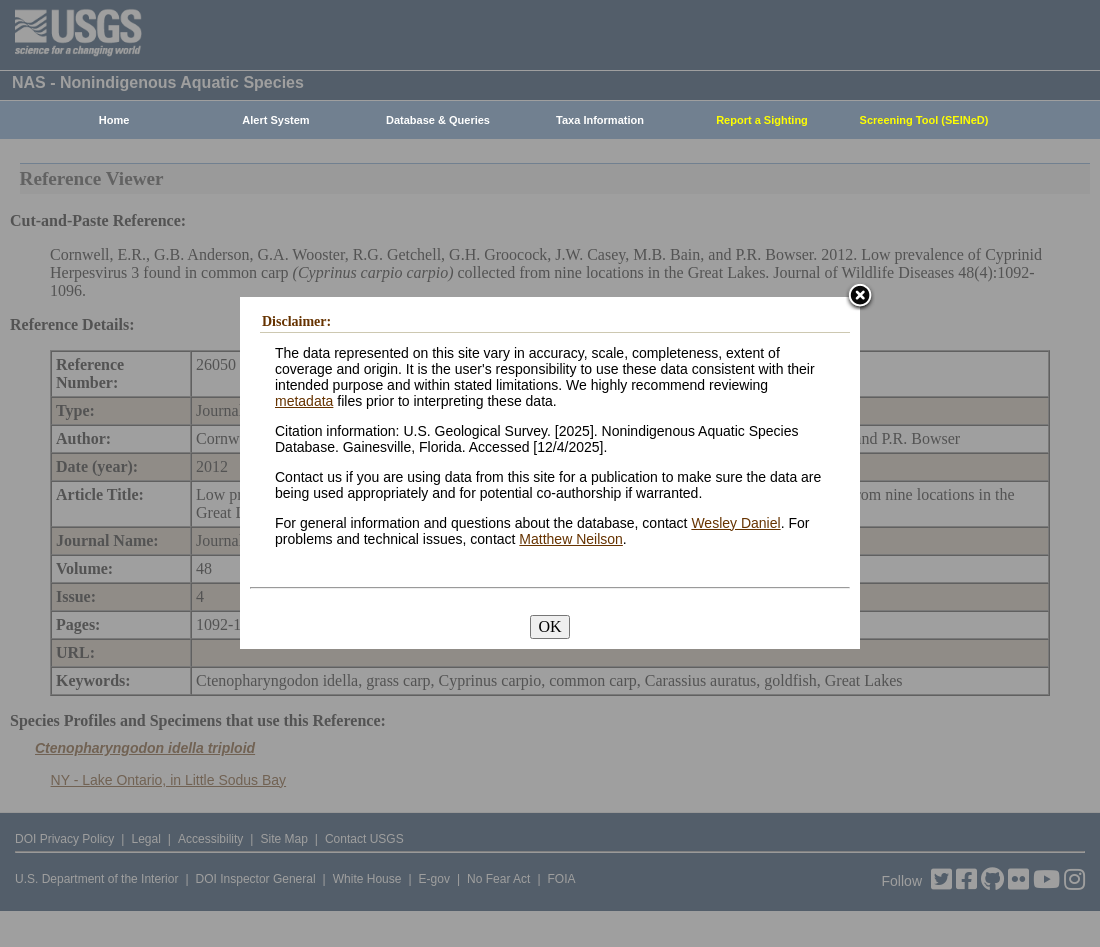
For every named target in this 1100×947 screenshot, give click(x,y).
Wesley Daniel (735, 523)
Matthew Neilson (571, 539)
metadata (304, 401)
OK (549, 626)
